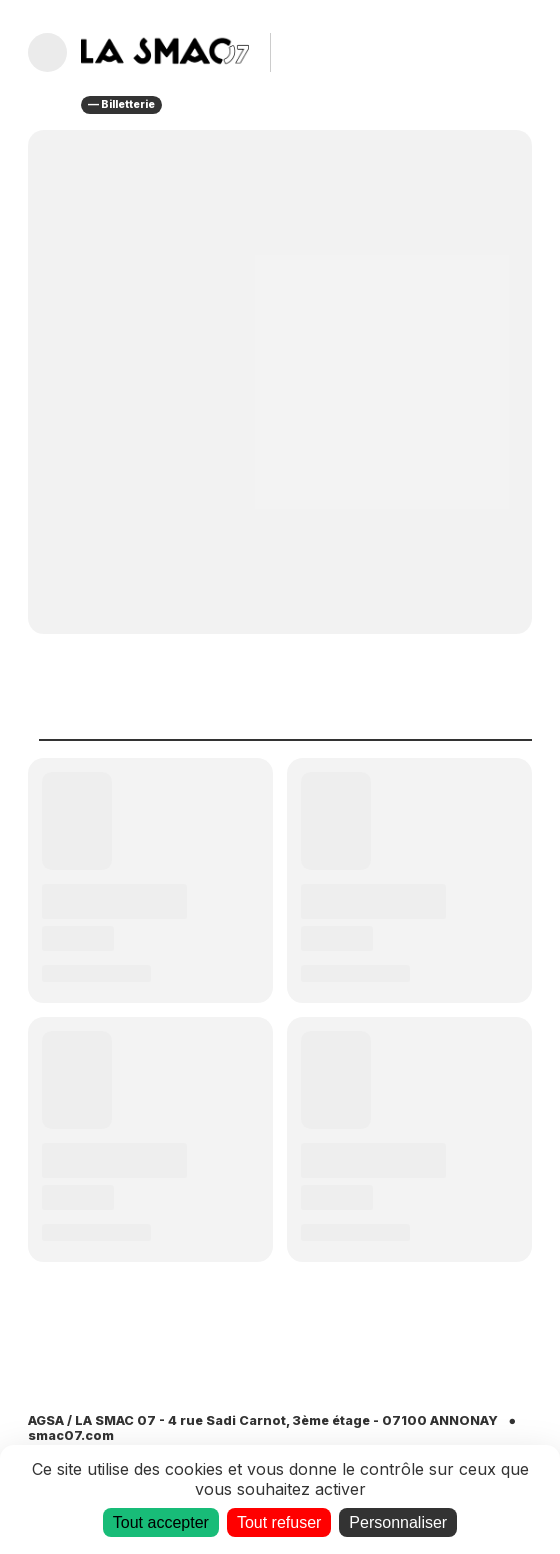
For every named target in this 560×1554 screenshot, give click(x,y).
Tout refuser (279, 1522)
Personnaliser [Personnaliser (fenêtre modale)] (398, 1522)
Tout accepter (161, 1522)
